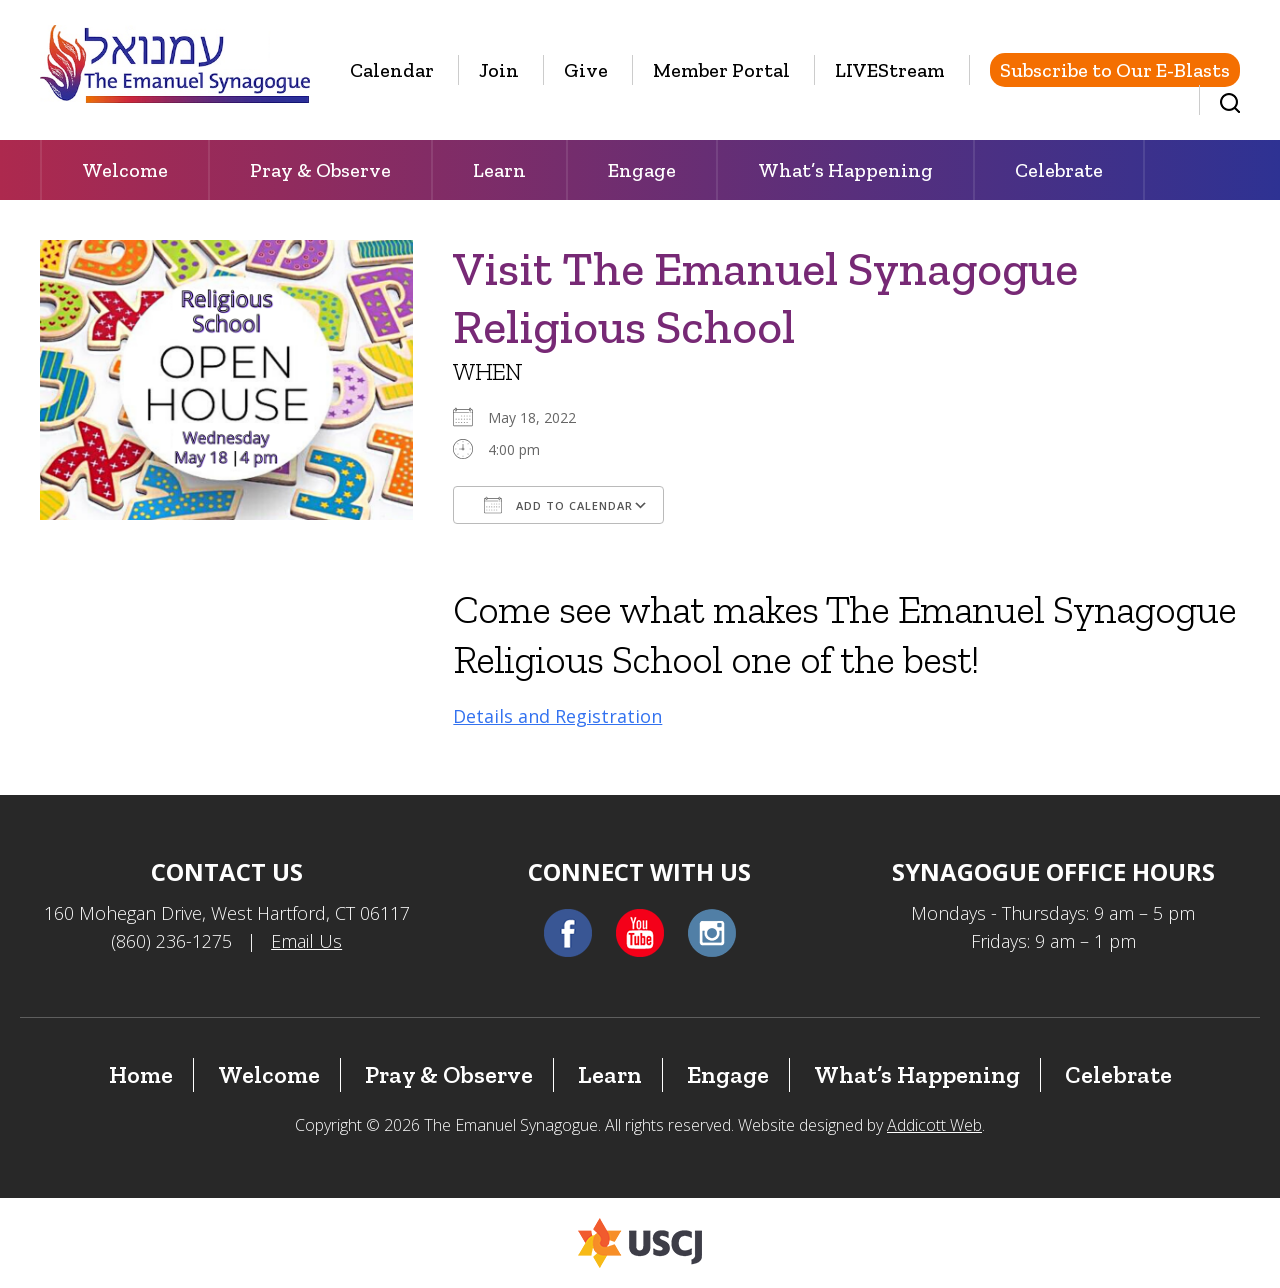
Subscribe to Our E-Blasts (1115, 70)
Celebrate (1059, 170)
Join (499, 70)
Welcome (125, 170)
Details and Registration (557, 716)
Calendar (392, 70)
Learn (499, 170)
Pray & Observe (320, 170)
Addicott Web (934, 1125)
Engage (642, 170)
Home (141, 1074)
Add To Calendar (558, 505)
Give (586, 70)
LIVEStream (890, 70)
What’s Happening (845, 170)
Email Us (306, 941)
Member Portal (721, 70)
